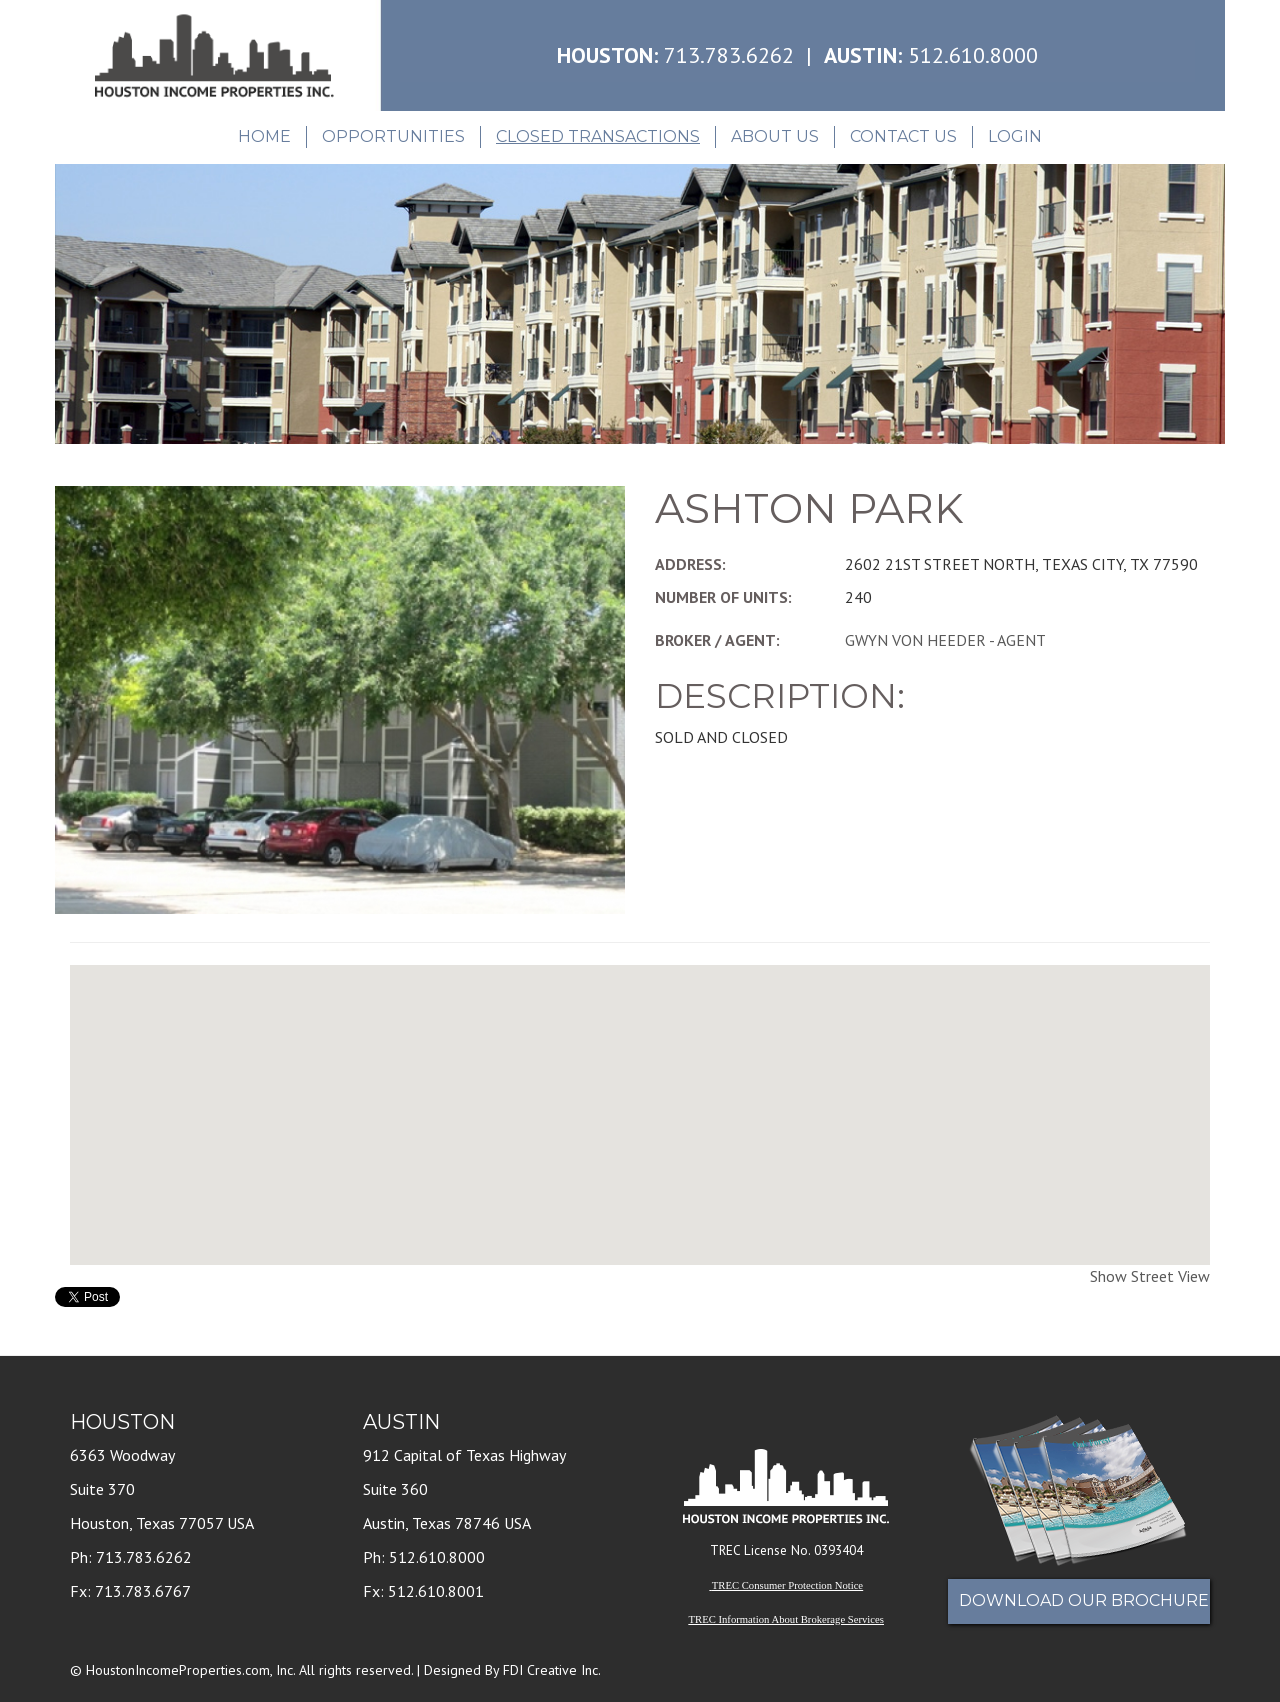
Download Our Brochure (1084, 1600)
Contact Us (903, 136)
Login (1015, 136)
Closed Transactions (598, 136)
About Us (775, 136)
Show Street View (1150, 1276)
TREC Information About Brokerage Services (786, 1619)
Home (264, 136)
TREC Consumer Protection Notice (787, 1585)
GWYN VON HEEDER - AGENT (945, 640)
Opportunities (393, 136)
